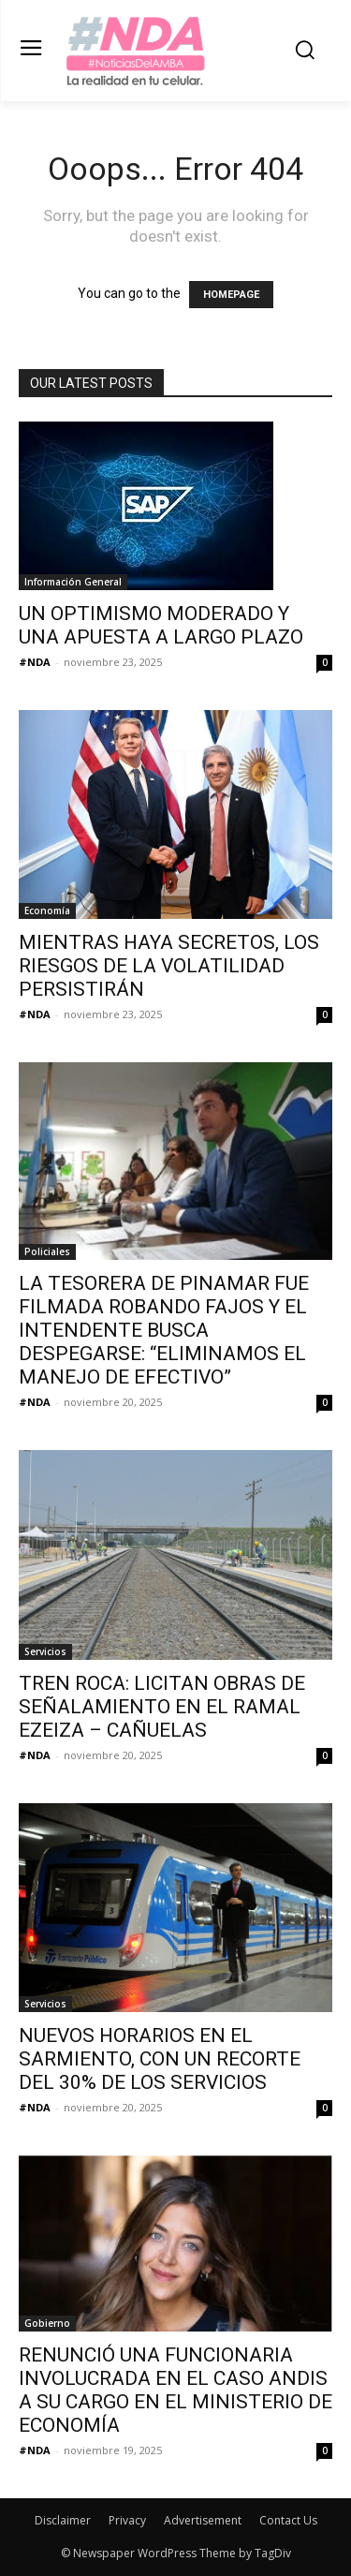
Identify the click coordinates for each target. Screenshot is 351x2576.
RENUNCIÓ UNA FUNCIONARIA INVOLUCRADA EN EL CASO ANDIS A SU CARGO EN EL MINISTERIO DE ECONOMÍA (175, 2390)
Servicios (45, 1651)
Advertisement (202, 2520)
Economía (47, 910)
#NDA (35, 662)
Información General (73, 581)
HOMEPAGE (231, 295)
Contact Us (288, 2520)
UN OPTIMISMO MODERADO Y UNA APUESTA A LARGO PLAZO (161, 625)
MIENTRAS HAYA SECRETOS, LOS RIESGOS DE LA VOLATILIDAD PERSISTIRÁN (169, 965)
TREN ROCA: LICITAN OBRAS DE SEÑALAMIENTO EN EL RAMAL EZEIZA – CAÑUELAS (162, 1706)
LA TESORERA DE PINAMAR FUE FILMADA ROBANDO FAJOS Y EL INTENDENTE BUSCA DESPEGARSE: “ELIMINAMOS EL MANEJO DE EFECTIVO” (164, 1330)
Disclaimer (63, 2520)
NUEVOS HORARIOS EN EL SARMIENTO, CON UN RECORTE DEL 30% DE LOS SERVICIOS (159, 2059)
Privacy (127, 2520)
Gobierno (47, 2323)
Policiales (47, 1251)
